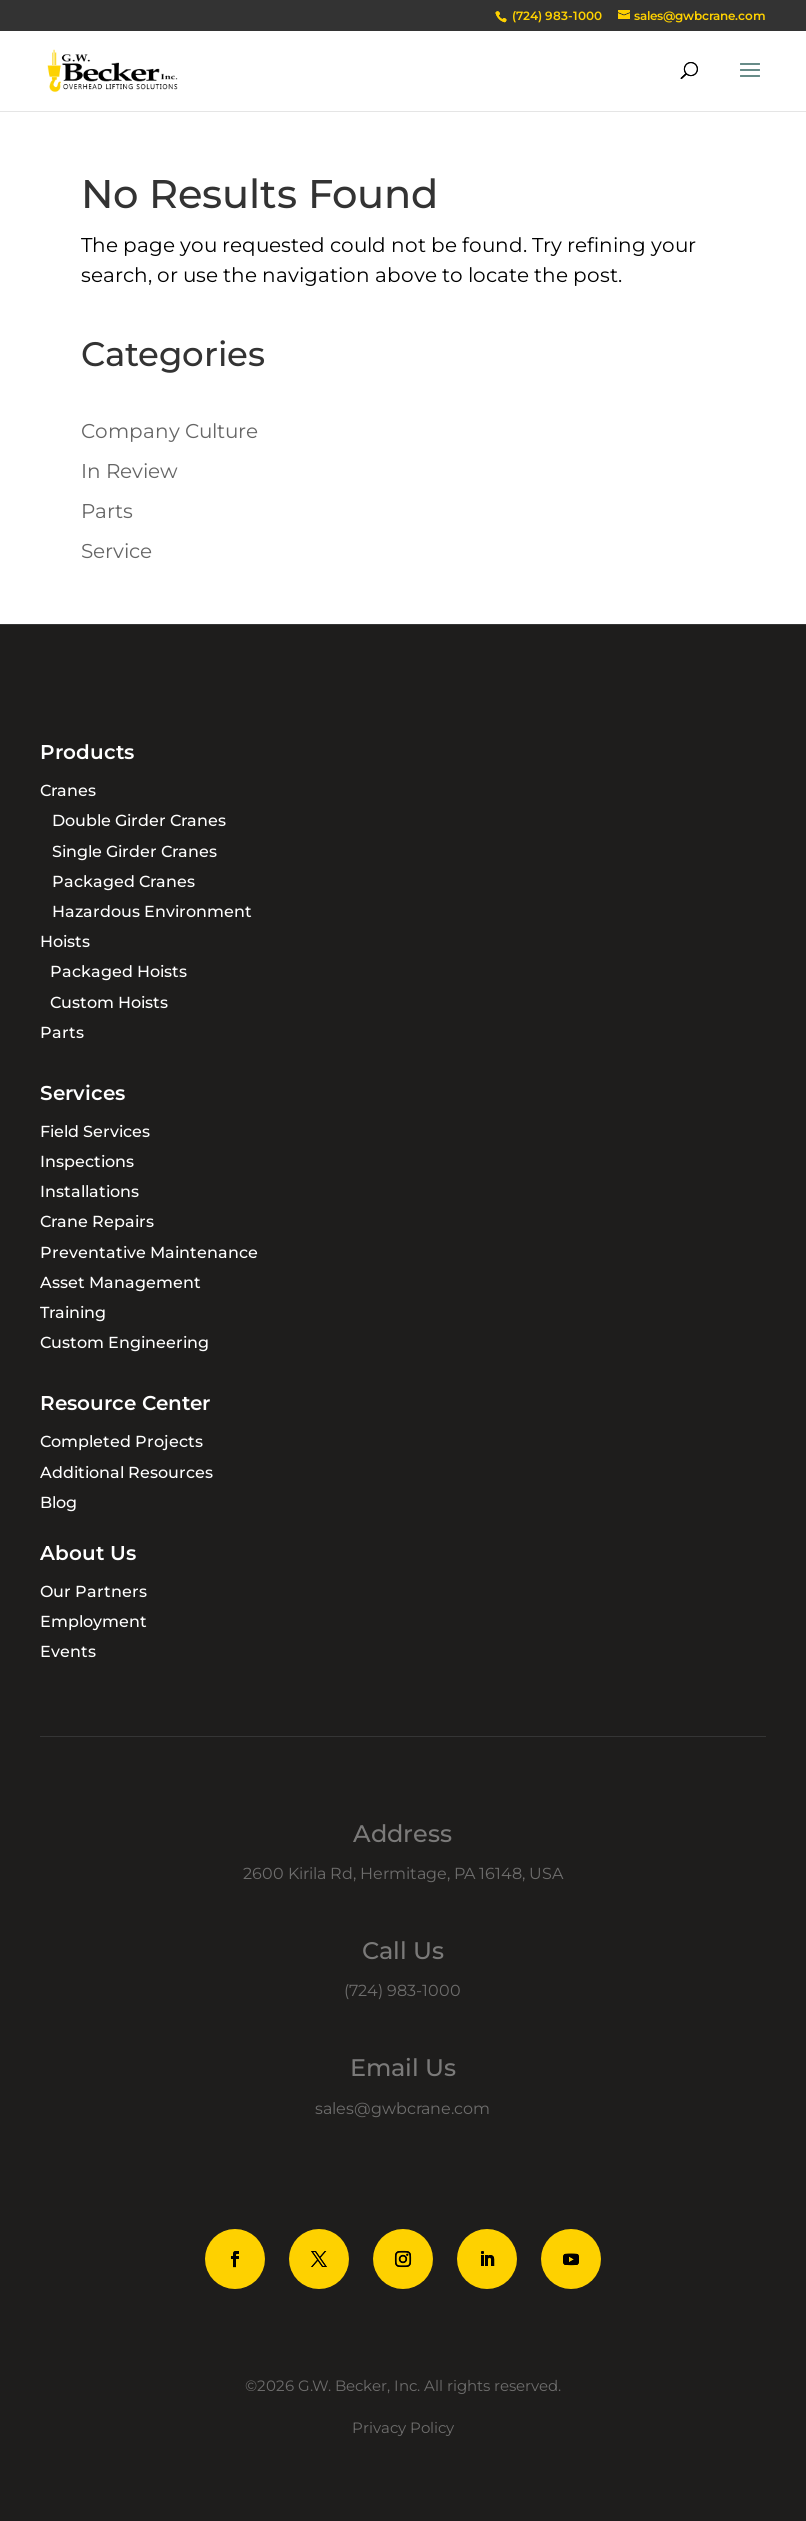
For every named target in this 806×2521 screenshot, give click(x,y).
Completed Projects (121, 1441)
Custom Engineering (124, 1342)
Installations (89, 1191)
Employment (93, 1621)
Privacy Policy (403, 2427)
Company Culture (169, 431)
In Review (129, 471)
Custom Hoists (109, 1002)
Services (82, 1093)
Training (73, 1312)
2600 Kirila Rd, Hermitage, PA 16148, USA (403, 1873)
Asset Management (120, 1282)
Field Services (95, 1131)
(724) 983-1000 (402, 1990)
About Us (88, 1553)
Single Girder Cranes (134, 851)
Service (116, 551)
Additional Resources (126, 1472)
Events (68, 1651)
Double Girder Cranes (139, 820)
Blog (58, 1502)
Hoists (65, 941)
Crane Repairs (97, 1221)
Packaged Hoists (118, 971)
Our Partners (93, 1591)
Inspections (87, 1161)
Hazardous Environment (152, 911)
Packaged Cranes (123, 881)
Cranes (68, 790)
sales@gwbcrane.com (402, 2108)
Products (87, 752)
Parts (107, 511)
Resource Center (125, 1403)
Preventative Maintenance (149, 1252)
